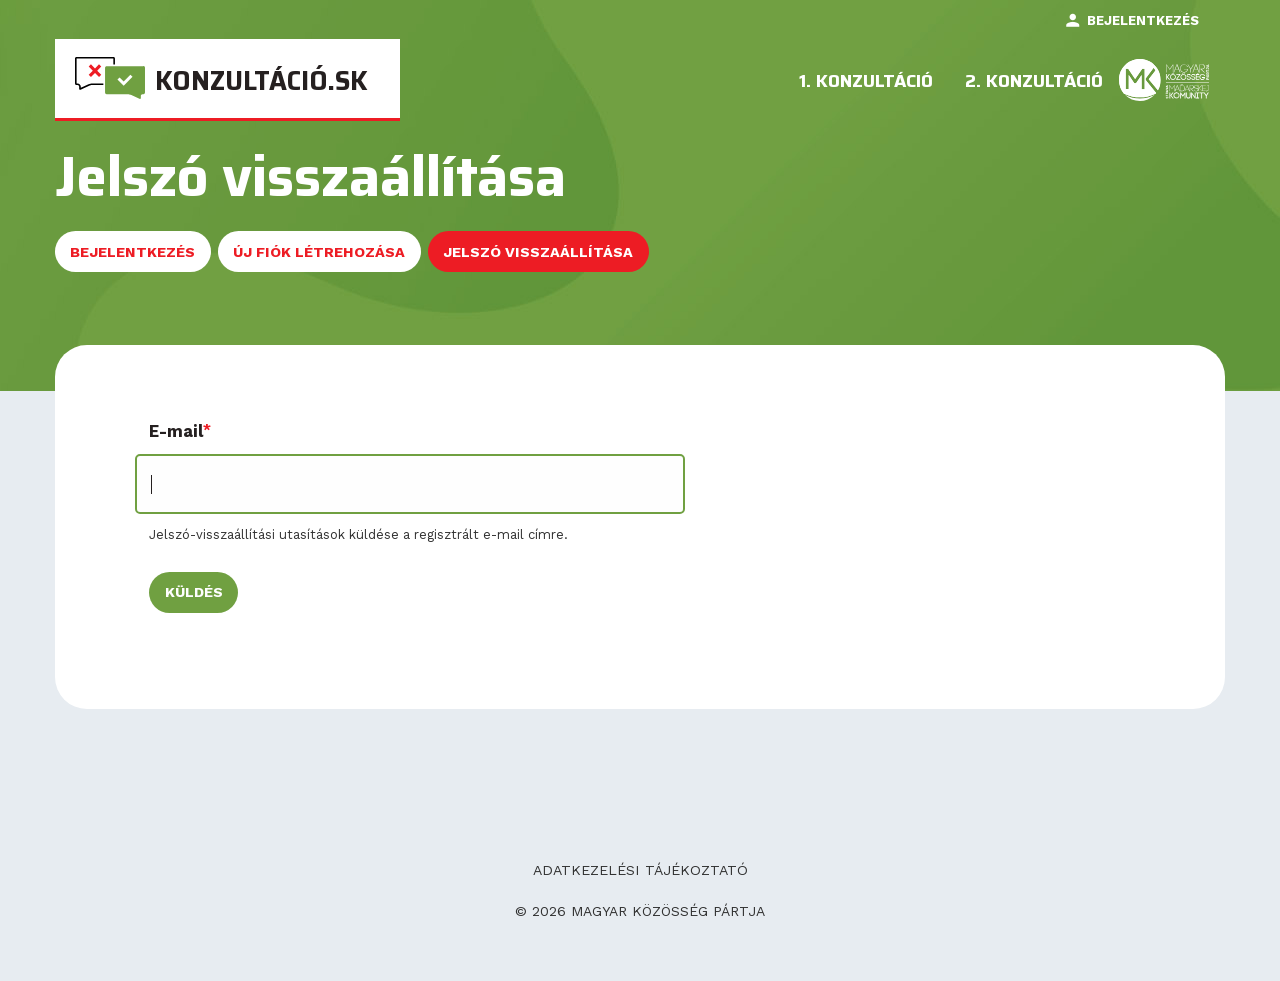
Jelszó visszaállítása (545, 258)
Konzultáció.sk (261, 80)
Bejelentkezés (1143, 20)
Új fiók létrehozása (319, 252)
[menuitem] (227, 79)
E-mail (176, 431)
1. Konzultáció (866, 83)
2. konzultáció (1034, 83)
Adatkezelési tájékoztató (640, 870)
